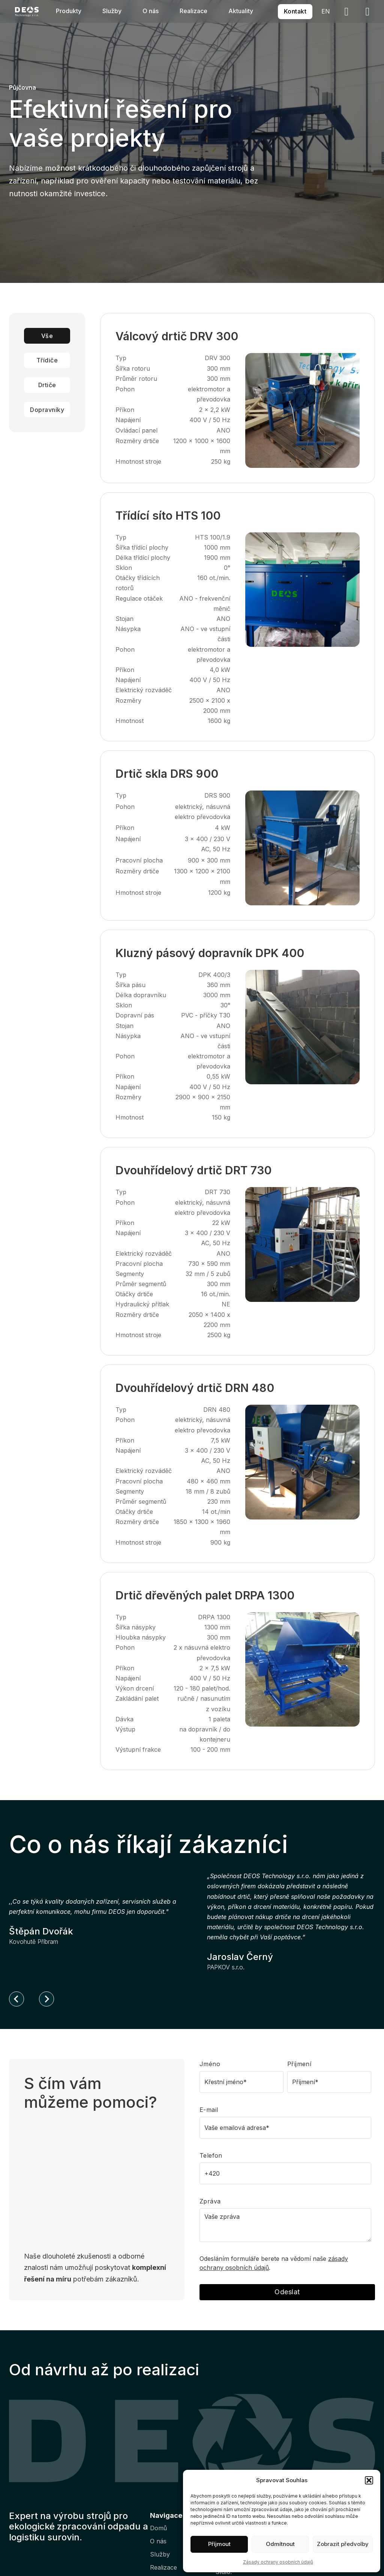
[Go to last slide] (16, 1998)
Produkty (68, 11)
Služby (112, 11)
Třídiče (47, 360)
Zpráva (210, 2201)
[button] (369, 2480)
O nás (150, 11)
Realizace (193, 11)
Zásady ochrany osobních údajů (278, 2562)
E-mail (209, 2109)
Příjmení (299, 2064)
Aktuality (240, 11)
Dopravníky (47, 409)
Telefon (211, 2155)
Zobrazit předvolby (343, 2543)
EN (325, 11)
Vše (47, 336)
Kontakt (295, 11)
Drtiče (47, 385)
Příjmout (219, 2543)
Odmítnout (280, 2543)
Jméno (210, 2064)
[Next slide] (46, 1998)
